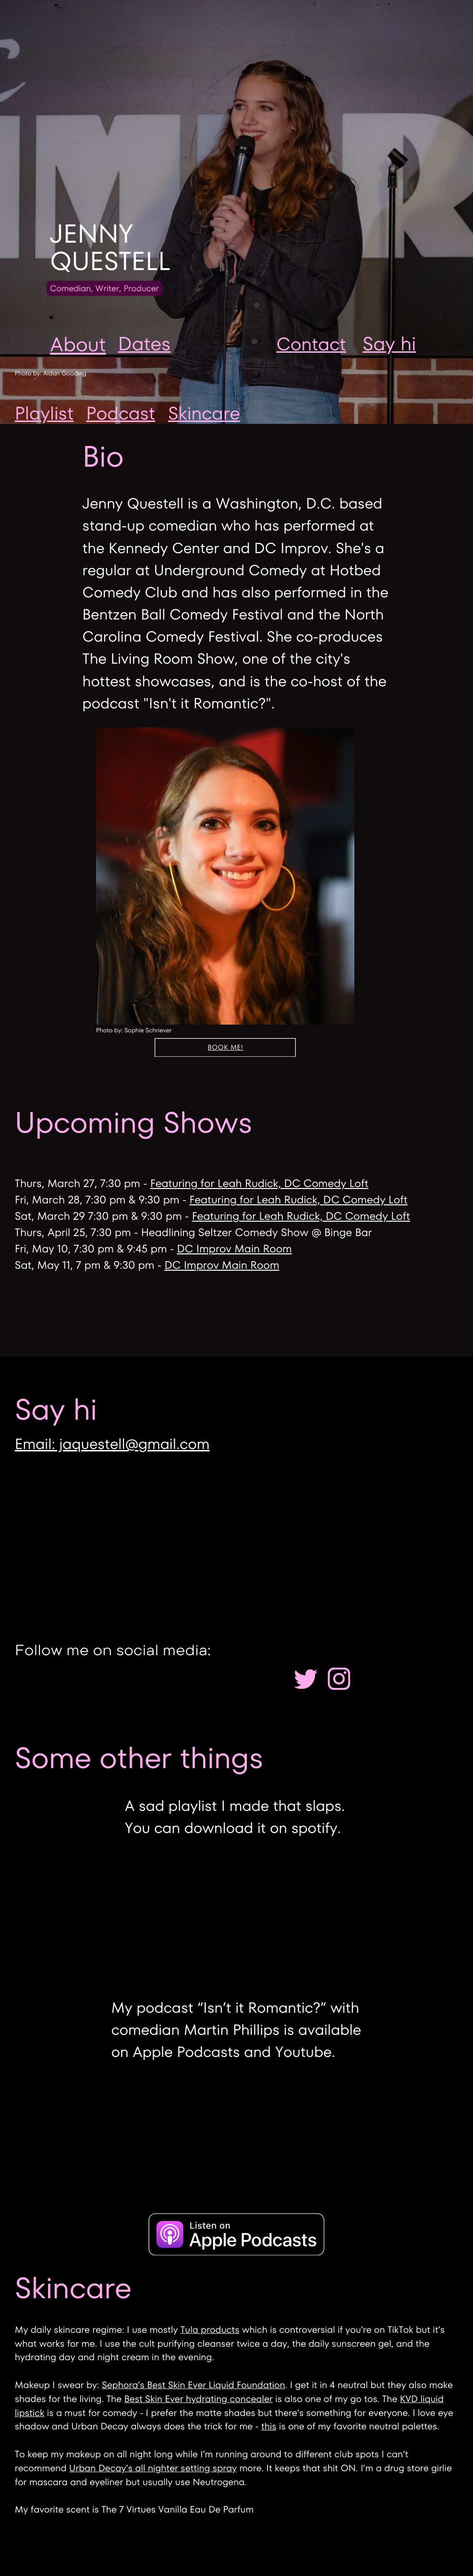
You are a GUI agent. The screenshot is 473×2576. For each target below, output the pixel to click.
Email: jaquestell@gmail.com (112, 1444)
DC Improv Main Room (234, 1248)
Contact (311, 344)
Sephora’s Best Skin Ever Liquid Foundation (193, 2384)
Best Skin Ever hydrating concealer (198, 2398)
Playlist (44, 413)
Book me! (225, 1047)
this (269, 2426)
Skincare (204, 413)
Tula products (210, 2329)
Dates (144, 343)
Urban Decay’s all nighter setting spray (153, 2468)
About (78, 344)
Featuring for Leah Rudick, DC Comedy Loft (259, 1183)
